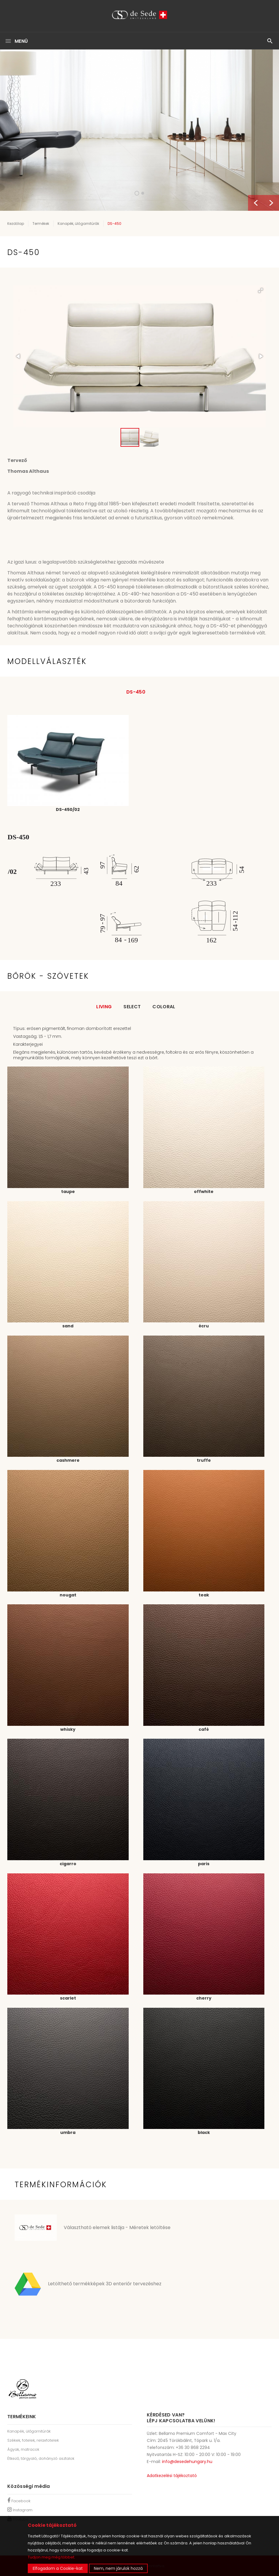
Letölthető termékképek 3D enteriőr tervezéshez (104, 2283)
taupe (68, 1191)
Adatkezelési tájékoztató (172, 2476)
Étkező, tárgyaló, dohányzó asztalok (40, 2458)
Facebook (18, 2501)
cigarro (68, 1864)
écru (204, 1326)
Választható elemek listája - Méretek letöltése (117, 2227)
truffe (204, 1460)
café (204, 1729)
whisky (67, 1729)
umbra (67, 2132)
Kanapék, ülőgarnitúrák (78, 223)
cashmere (68, 1460)
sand (67, 1326)
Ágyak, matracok (23, 2449)
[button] (260, 290)
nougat (68, 1595)
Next (271, 203)
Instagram (19, 2510)
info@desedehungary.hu (187, 2461)
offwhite (203, 1191)
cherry (203, 1998)
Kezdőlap (15, 223)
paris (203, 1864)
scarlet (68, 1998)
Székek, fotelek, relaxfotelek (33, 2440)
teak (204, 1595)
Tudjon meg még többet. (51, 2557)
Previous (256, 203)
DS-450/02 (68, 809)
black (204, 2132)
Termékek (40, 223)
